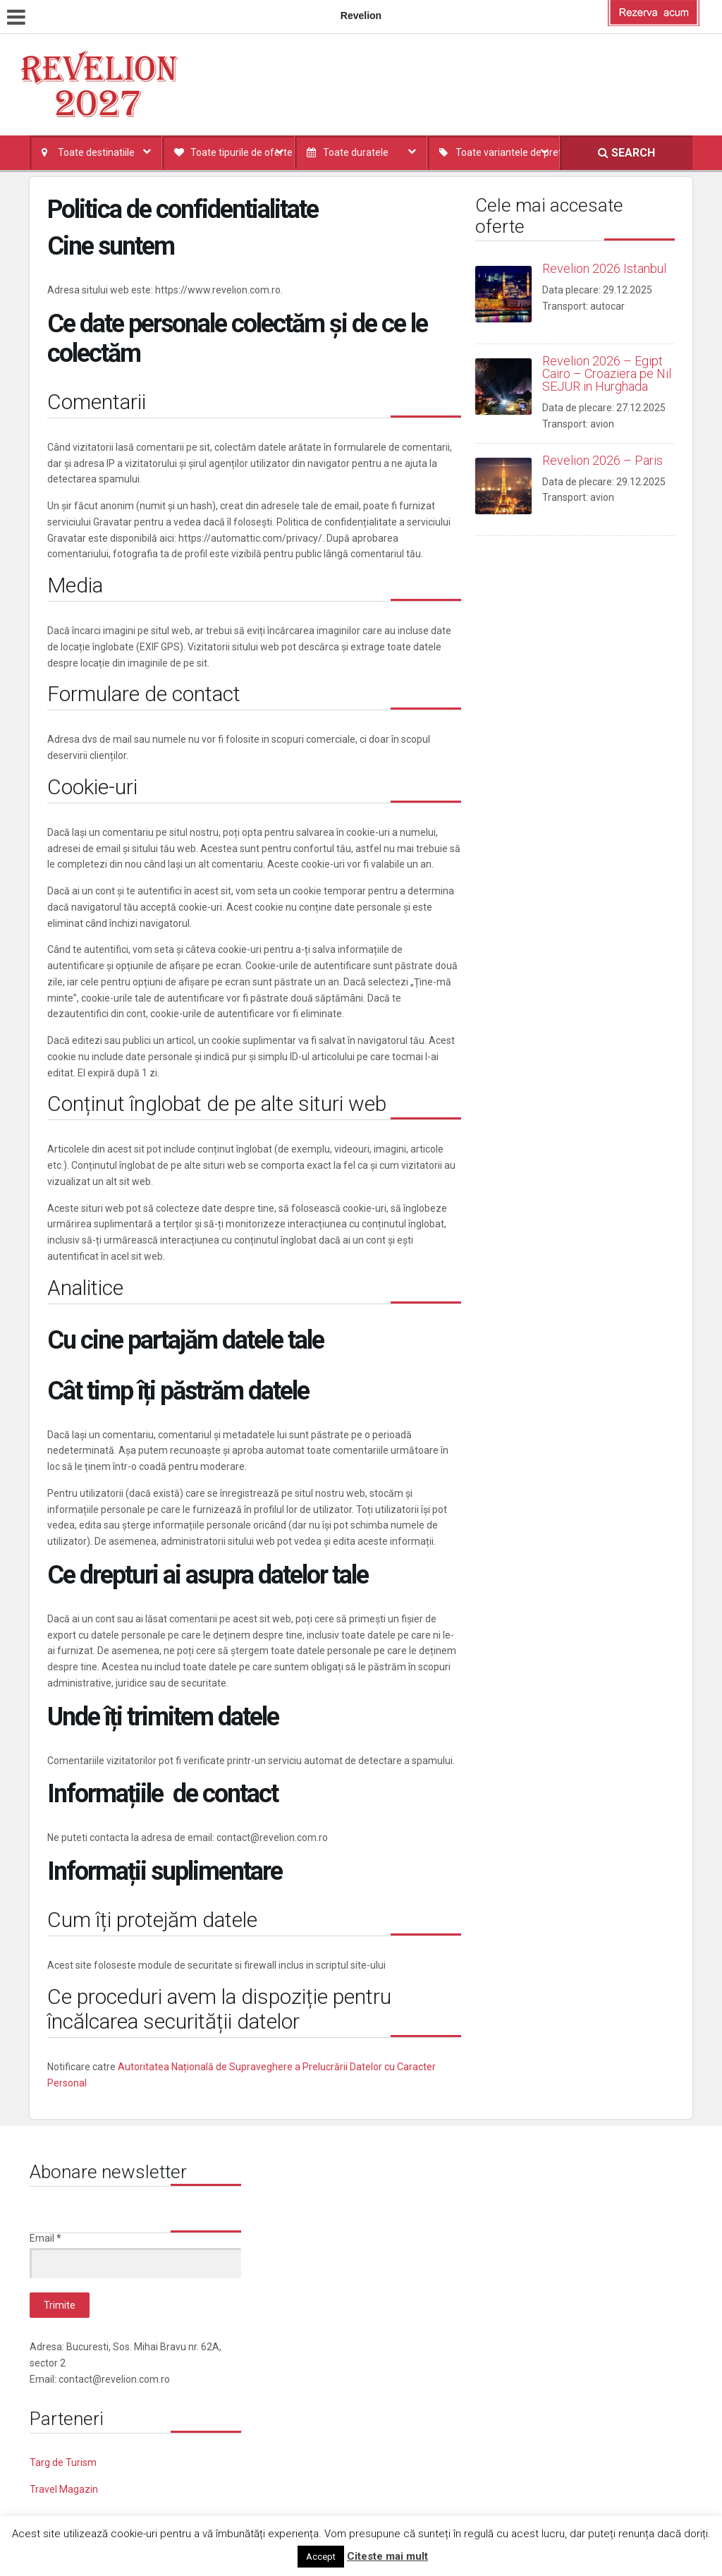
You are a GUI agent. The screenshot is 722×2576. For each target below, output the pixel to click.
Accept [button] (321, 2556)
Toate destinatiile (96, 152)
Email (45, 2238)
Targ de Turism (63, 2462)
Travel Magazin (64, 2489)
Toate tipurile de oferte (241, 152)
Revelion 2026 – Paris (602, 460)
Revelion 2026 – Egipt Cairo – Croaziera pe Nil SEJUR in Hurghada (606, 373)
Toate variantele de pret (507, 152)
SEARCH (626, 152)
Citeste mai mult (387, 2556)
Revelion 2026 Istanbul (604, 268)
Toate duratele (355, 152)
